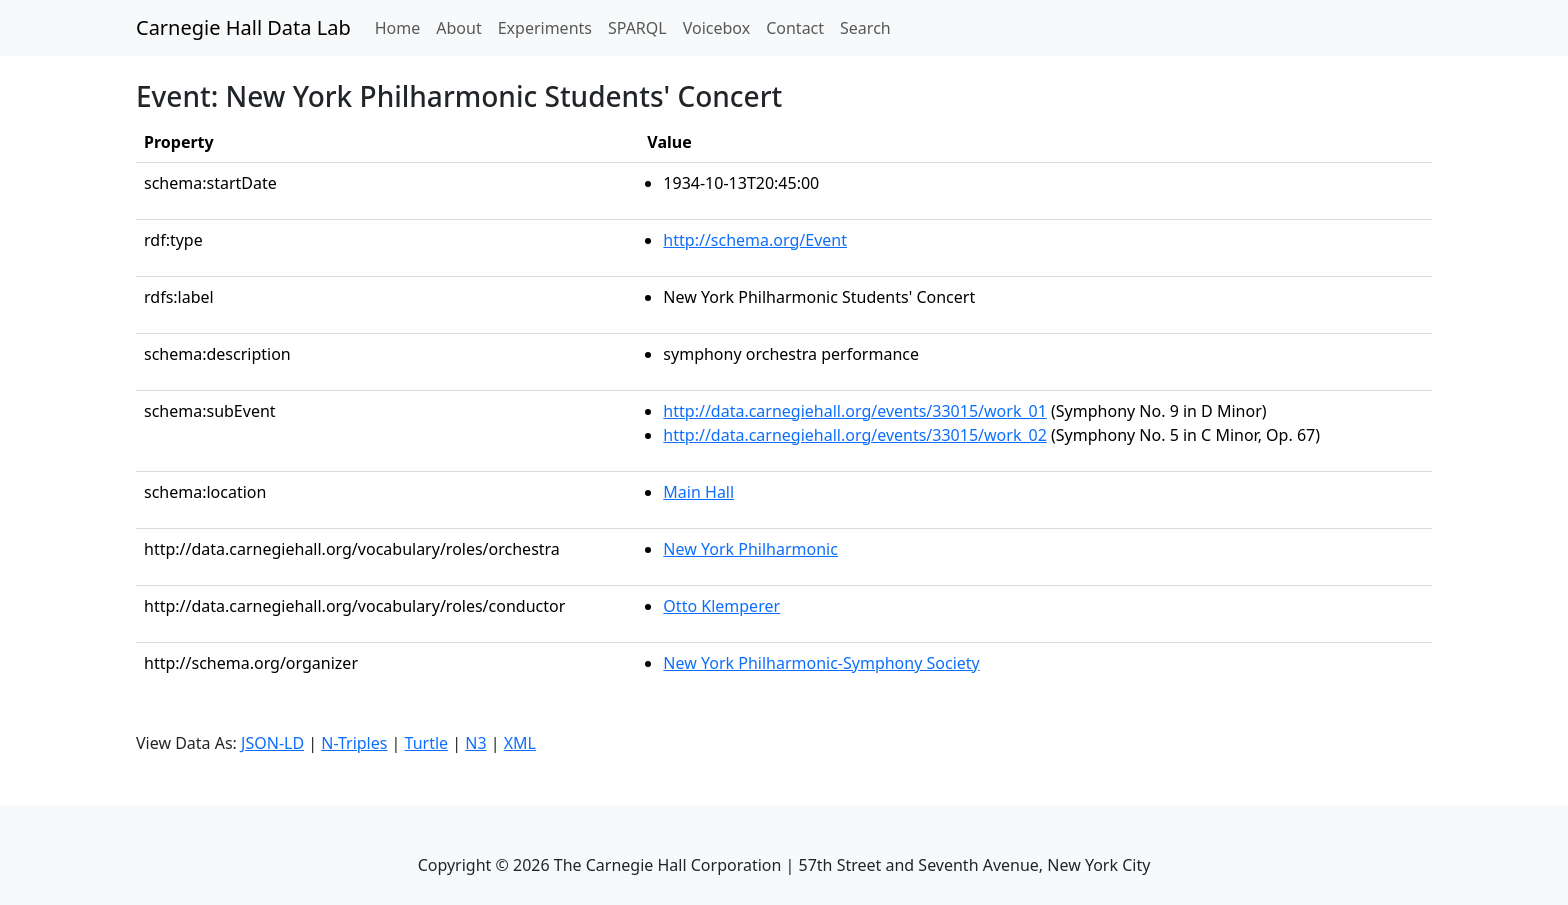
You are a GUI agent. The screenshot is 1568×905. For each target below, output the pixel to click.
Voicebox (716, 28)
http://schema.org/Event (755, 240)
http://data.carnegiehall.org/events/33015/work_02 (855, 435)
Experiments (545, 28)
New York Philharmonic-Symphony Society (821, 663)
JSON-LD (272, 743)
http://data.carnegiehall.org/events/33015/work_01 (855, 411)
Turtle (427, 743)
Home (402, 27)
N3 (475, 743)
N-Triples (354, 743)
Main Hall (698, 492)
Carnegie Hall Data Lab (243, 27)
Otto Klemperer (721, 606)
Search (865, 28)
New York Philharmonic (750, 549)
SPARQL (637, 28)
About (458, 28)
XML (520, 743)
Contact (795, 28)
